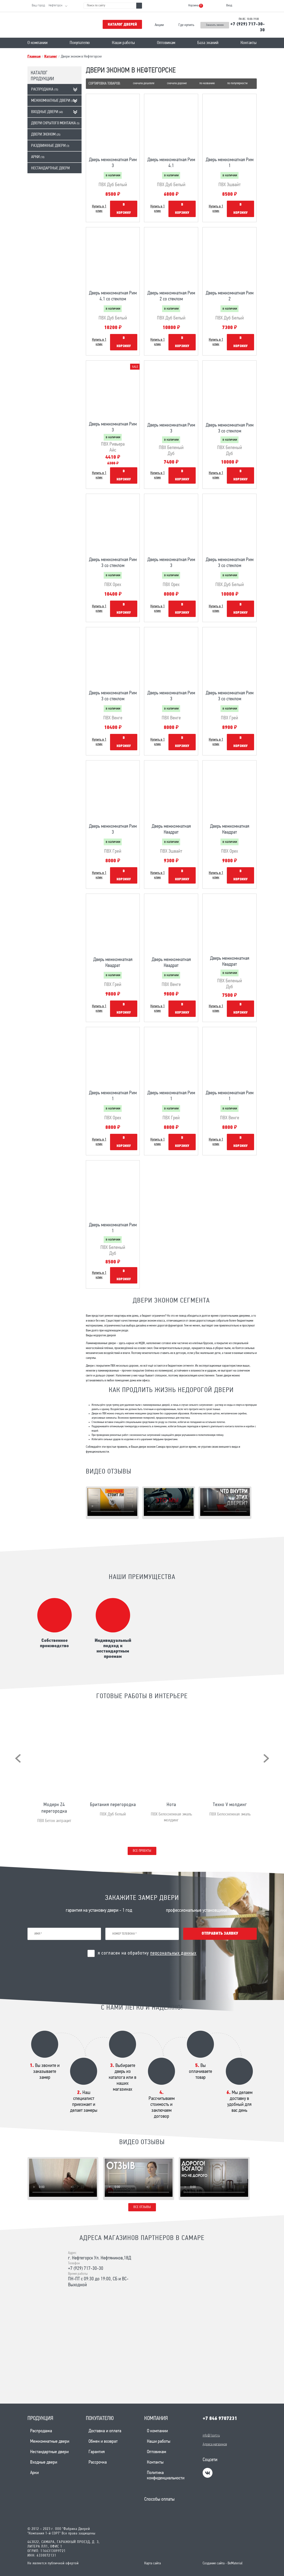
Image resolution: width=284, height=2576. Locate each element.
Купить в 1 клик (99, 209)
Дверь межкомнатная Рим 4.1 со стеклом (113, 296)
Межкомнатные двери (53, 101)
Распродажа (44, 89)
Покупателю (80, 43)
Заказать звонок (215, 25)
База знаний (207, 43)
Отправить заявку (220, 1934)
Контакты (249, 43)
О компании (37, 43)
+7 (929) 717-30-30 (247, 27)
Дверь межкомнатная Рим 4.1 (171, 162)
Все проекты (142, 1851)
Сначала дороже (177, 83)
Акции (159, 25)
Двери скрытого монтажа (55, 123)
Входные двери (47, 112)
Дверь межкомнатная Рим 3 (113, 162)
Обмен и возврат (103, 2441)
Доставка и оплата (105, 2431)
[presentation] (18, 1758)
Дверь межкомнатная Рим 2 (229, 296)
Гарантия (97, 2452)
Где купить (186, 25)
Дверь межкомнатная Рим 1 (229, 162)
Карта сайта (152, 2563)
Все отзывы (142, 2207)
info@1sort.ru (211, 2436)
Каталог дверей (122, 25)
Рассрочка (98, 2462)
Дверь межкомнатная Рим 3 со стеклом (229, 428)
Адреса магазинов (215, 2444)
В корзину (124, 209)
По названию (207, 83)
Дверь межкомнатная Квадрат (171, 829)
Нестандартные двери (50, 168)
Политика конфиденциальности (165, 2476)
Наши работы (123, 43)
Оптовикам (166, 43)
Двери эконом (45, 134)
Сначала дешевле (143, 83)
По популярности (237, 83)
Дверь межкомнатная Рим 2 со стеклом (171, 296)
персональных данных (173, 1953)
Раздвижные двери (50, 146)
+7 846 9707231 (220, 2418)
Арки (37, 157)
